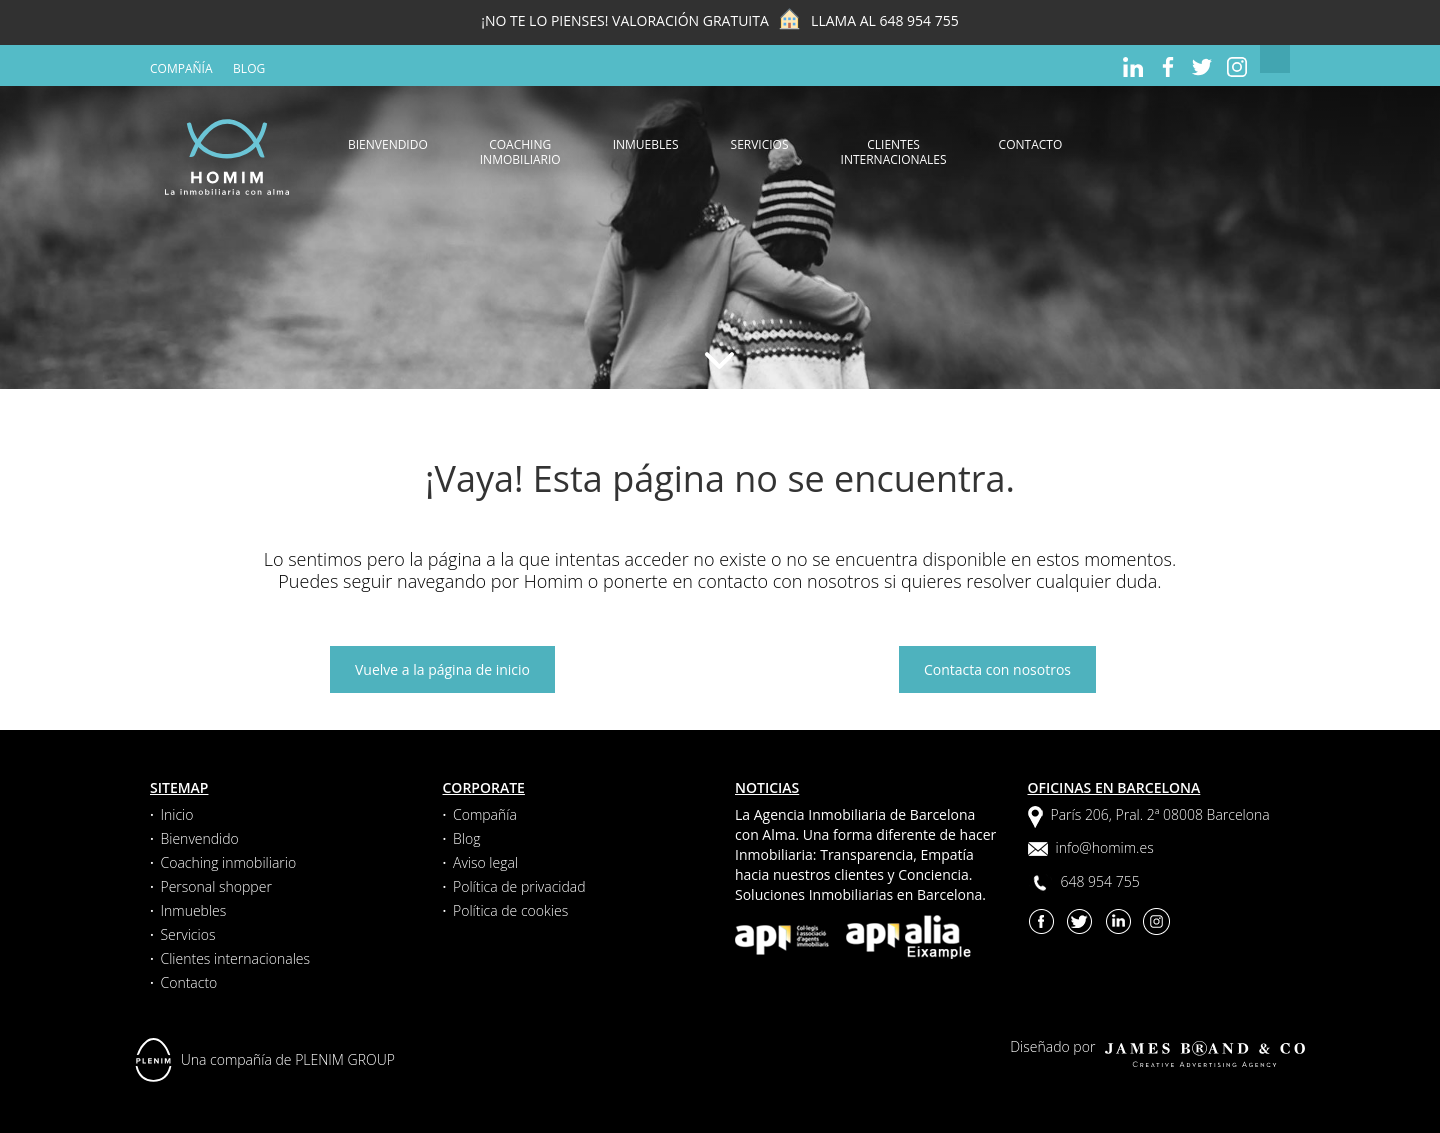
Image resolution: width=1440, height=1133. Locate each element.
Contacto (1031, 144)
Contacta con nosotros (997, 669)
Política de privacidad (519, 886)
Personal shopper (215, 886)
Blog (249, 68)
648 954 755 (918, 20)
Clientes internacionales (894, 152)
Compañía (181, 68)
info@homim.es (1105, 847)
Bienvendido (388, 144)
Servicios (760, 144)
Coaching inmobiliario (520, 152)
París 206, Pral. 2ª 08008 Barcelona (1160, 814)
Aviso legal (485, 862)
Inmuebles (646, 144)
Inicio (176, 814)
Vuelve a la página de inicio (442, 669)
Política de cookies (510, 910)
